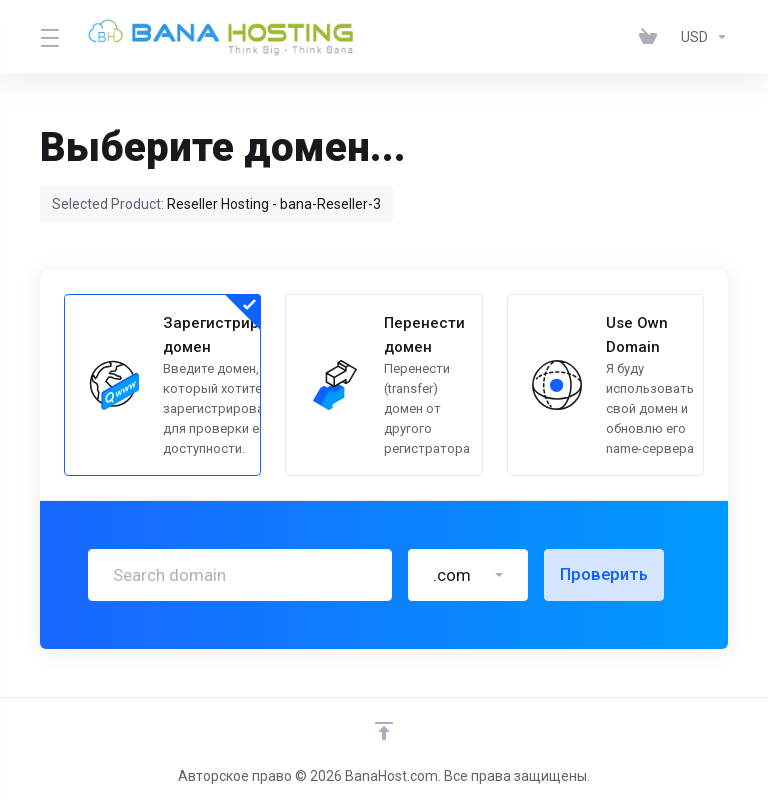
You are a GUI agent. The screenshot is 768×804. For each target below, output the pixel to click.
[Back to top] (384, 731)
